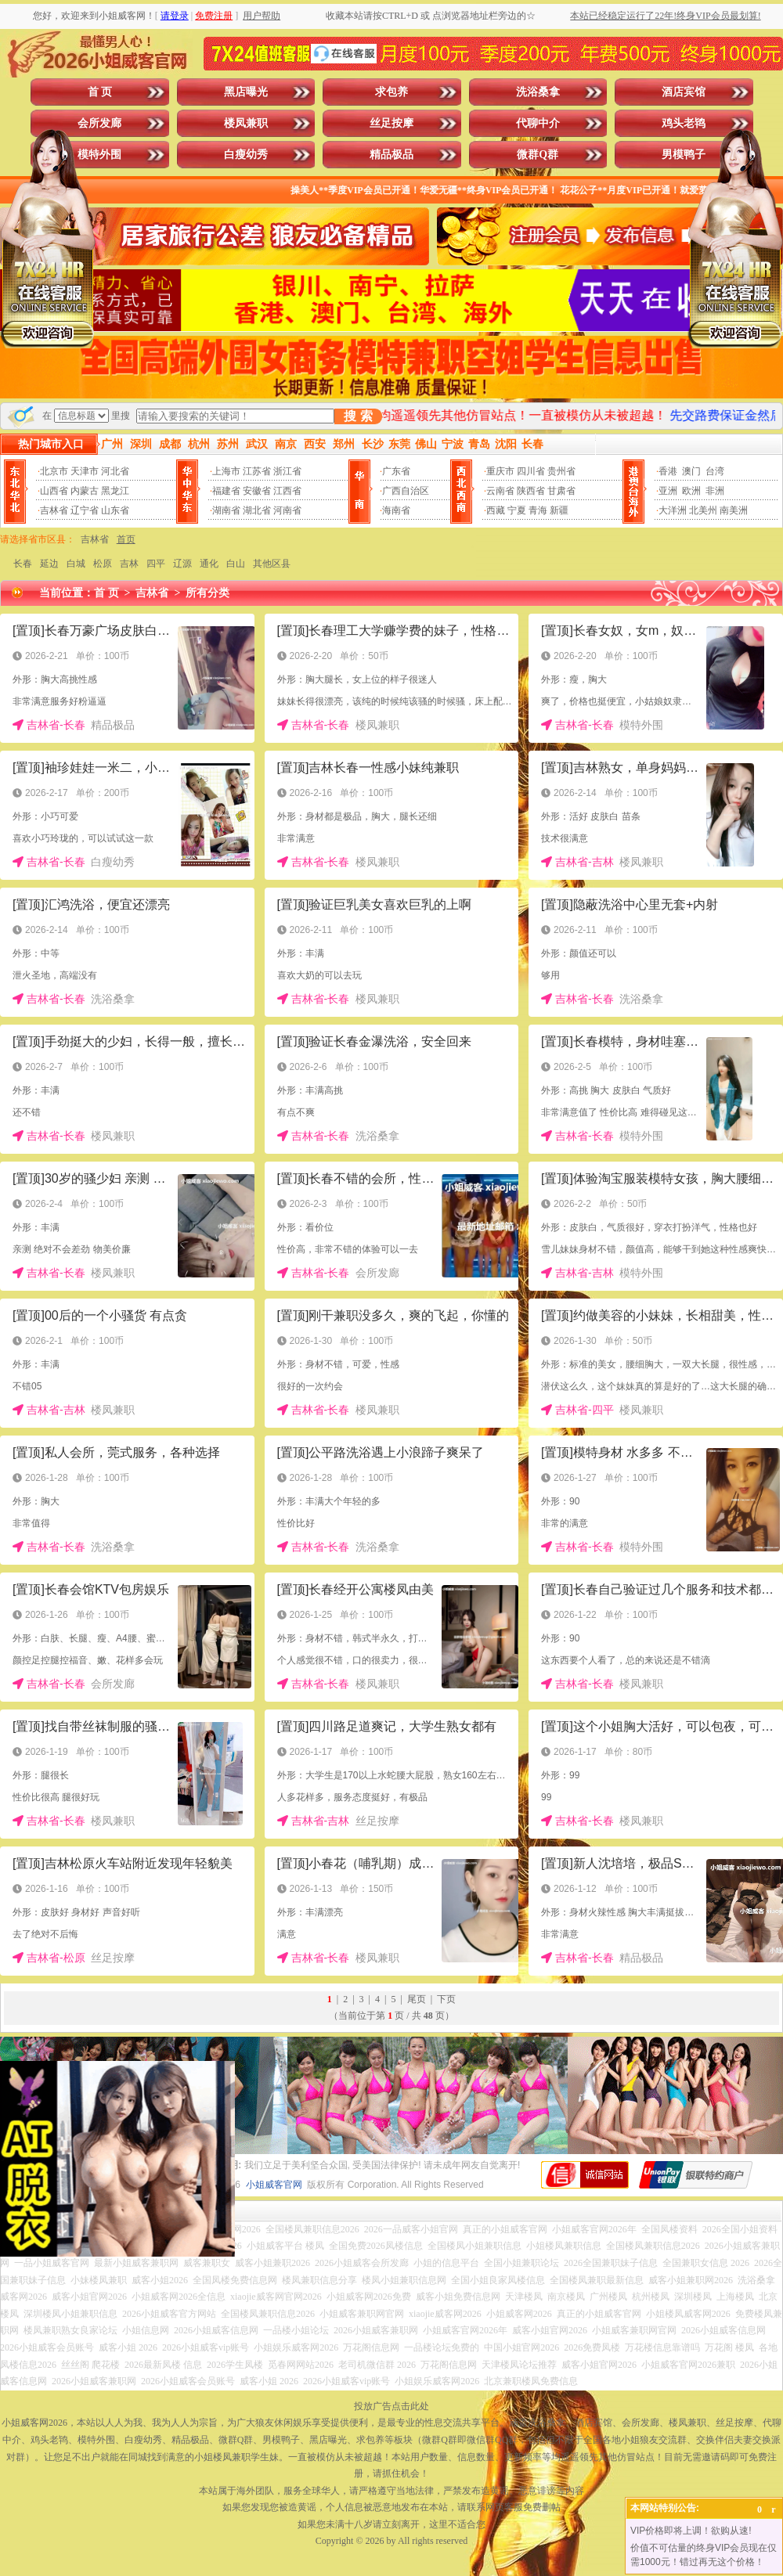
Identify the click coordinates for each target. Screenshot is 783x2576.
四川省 (531, 471)
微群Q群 (537, 154)
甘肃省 (561, 490)
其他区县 (271, 563)
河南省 (287, 510)
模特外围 (99, 154)
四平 (155, 563)
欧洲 (691, 490)
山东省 (115, 510)
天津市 (84, 471)
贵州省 (561, 471)
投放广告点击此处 (391, 2406)
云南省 (500, 490)
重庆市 (500, 471)
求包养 (391, 92)
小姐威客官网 (274, 2184)
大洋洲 (673, 510)
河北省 (115, 471)
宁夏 (516, 510)
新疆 (559, 510)
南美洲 (734, 510)
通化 (209, 563)
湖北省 (257, 510)
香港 (668, 471)
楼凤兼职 (246, 123)
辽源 (182, 563)
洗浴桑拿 (538, 92)
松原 (102, 563)
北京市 (54, 471)
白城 (76, 563)
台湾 (714, 471)
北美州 (703, 510)
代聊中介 (538, 123)
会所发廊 (99, 123)
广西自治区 (405, 490)
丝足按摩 (391, 123)
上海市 (226, 471)
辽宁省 (84, 510)
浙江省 (287, 471)
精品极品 (391, 154)
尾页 (416, 1999)
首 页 (100, 92)
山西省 (54, 490)
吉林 (129, 563)
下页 (446, 1999)
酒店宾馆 (683, 92)
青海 (538, 510)
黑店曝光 (246, 92)
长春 (22, 563)
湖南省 (226, 510)
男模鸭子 (683, 154)
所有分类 (207, 593)
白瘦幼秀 (246, 154)
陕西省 (531, 490)
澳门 (691, 471)
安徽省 (257, 490)
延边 (49, 563)
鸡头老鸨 (683, 123)
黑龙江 (115, 490)
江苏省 (257, 471)
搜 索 (358, 416)
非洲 (714, 490)
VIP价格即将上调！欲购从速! (691, 2530)
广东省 (396, 471)
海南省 (396, 510)
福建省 (226, 490)
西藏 (495, 510)
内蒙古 (84, 490)
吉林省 (54, 510)
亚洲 (668, 490)
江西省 (287, 490)
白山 (235, 563)
